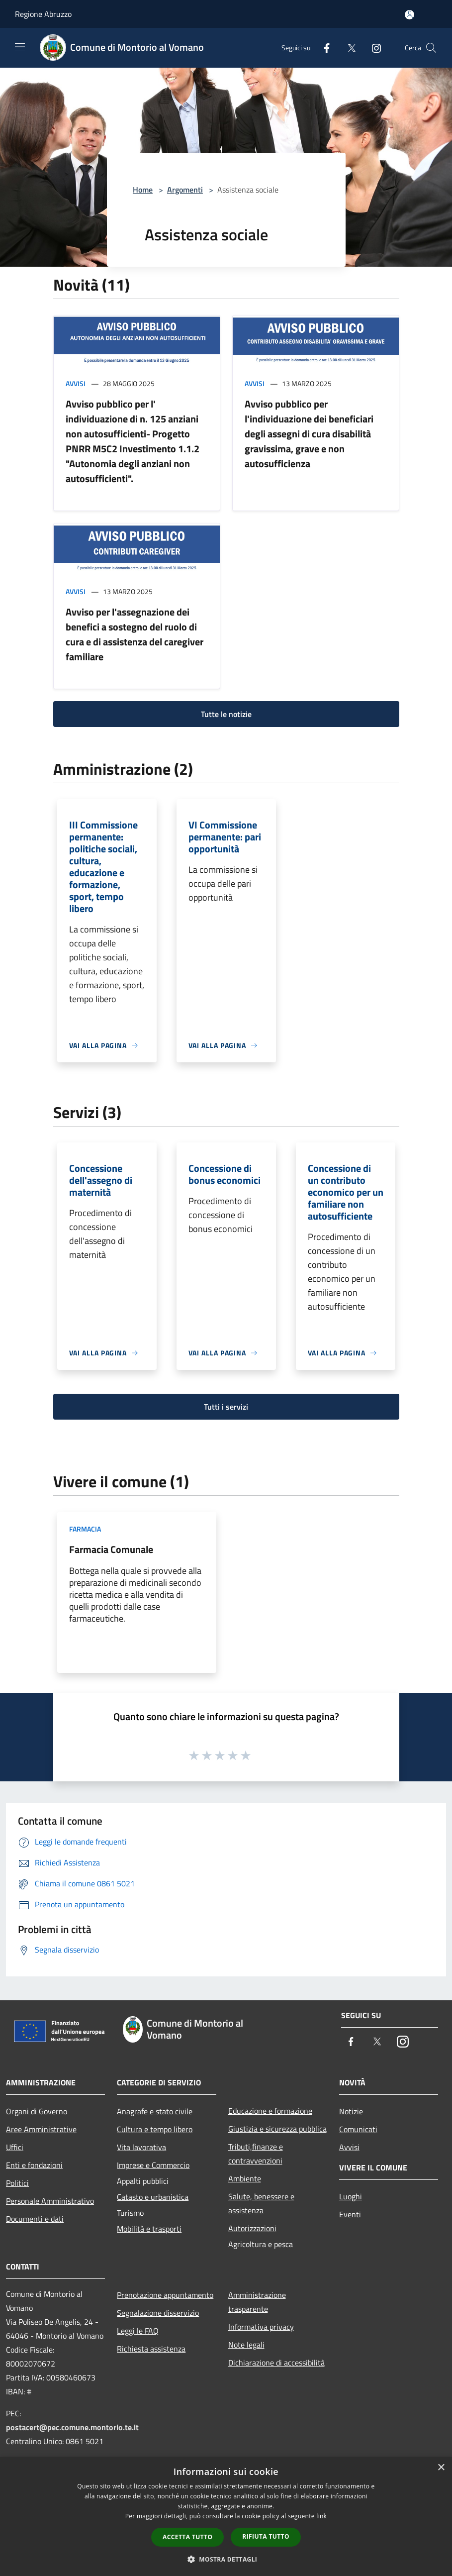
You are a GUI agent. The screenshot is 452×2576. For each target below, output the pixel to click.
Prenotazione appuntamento (165, 2295)
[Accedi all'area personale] (409, 14)
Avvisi (76, 383)
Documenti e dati (35, 2219)
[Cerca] (431, 48)
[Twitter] (348, 47)
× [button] (441, 2468)
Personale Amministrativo (50, 2201)
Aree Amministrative (41, 2129)
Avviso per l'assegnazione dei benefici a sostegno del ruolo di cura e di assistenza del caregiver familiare (134, 634)
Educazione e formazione (270, 2111)
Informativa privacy (261, 2327)
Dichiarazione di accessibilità (276, 2363)
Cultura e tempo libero (154, 2129)
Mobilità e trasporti (149, 2229)
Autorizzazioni (252, 2228)
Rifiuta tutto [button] (265, 2536)
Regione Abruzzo (43, 14)
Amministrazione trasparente (257, 2302)
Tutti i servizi (226, 1407)
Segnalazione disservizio (158, 2313)
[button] (226, 2559)
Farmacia (85, 1529)
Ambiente (244, 2178)
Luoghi (350, 2196)
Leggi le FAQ (138, 2331)
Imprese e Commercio (153, 2165)
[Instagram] (372, 47)
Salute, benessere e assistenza (261, 2203)
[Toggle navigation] (20, 47)
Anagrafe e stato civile (154, 2111)
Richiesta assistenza (151, 2349)
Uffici (14, 2147)
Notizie (351, 2111)
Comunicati (358, 2129)
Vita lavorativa (141, 2147)
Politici (17, 2183)
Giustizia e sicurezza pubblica (277, 2129)
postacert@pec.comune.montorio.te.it (72, 2427)
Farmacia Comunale (111, 1549)
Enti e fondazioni (34, 2165)
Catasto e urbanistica (152, 2197)
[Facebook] (323, 47)
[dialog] (226, 2516)
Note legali (246, 2345)
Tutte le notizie (226, 714)
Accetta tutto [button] (187, 2537)
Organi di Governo (36, 2111)
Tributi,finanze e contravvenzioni (255, 2153)
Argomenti (185, 190)
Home (143, 190)
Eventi (350, 2214)
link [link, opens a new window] (321, 2516)
